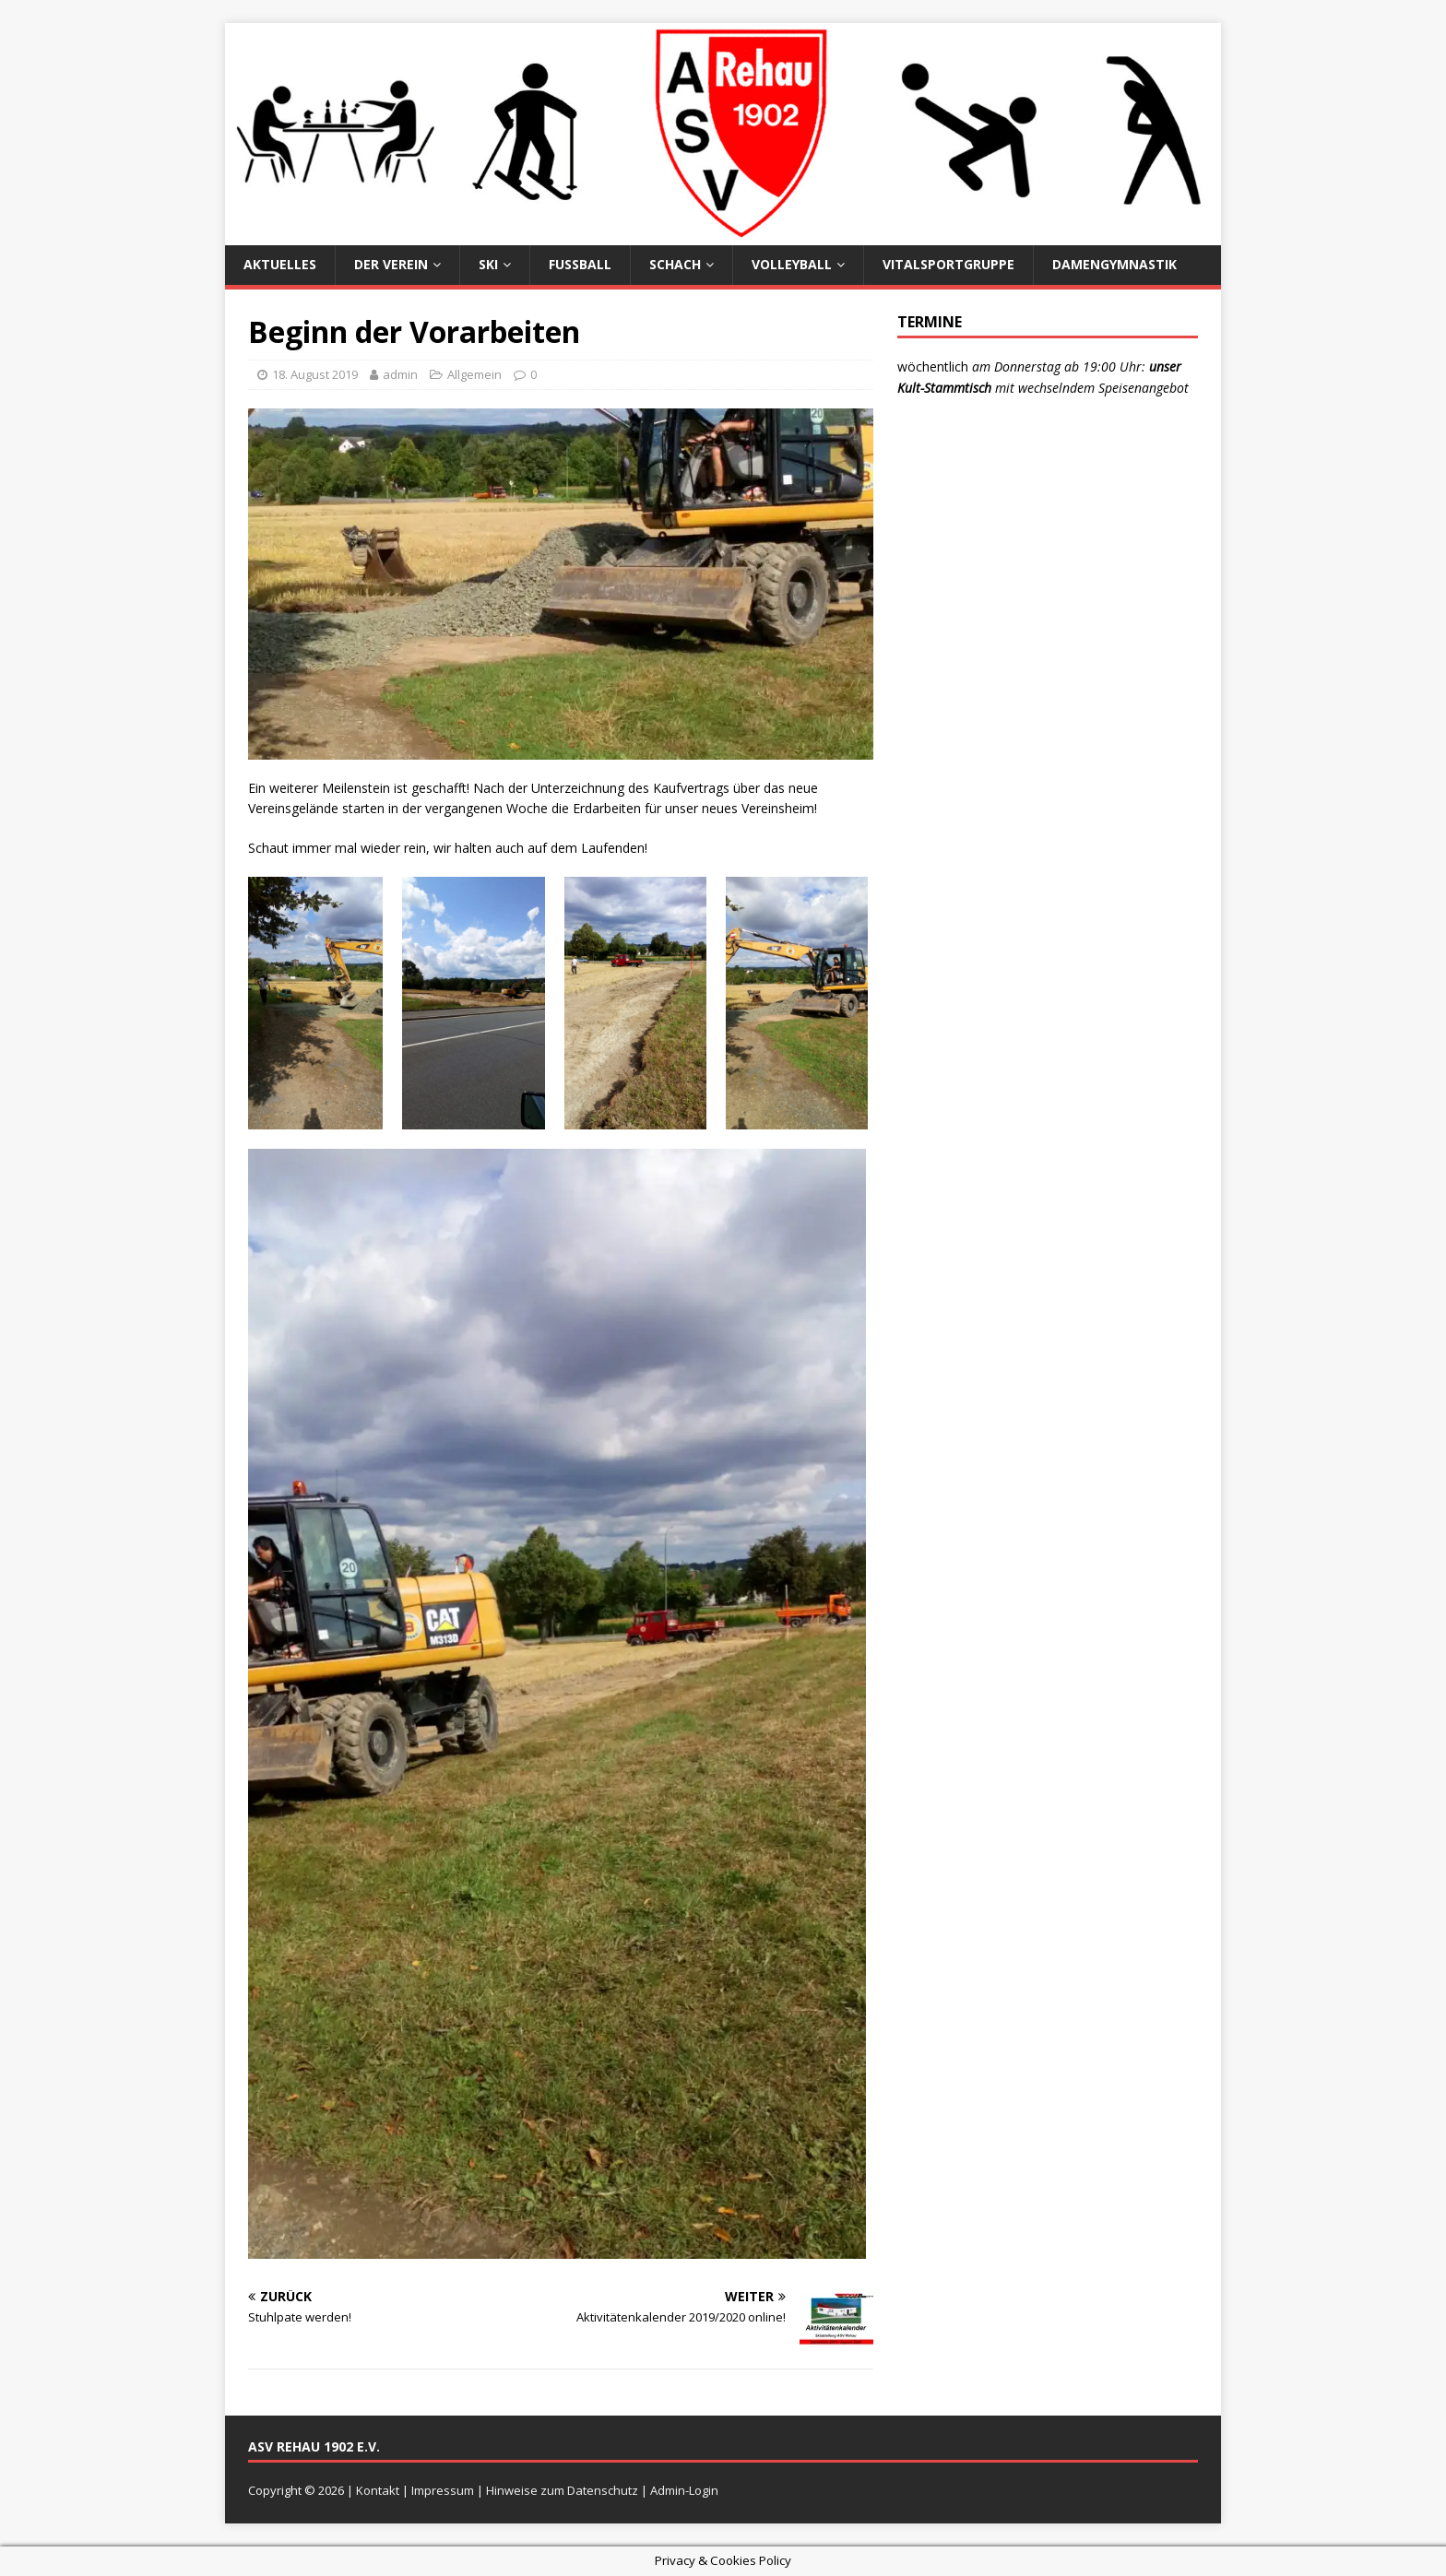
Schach (675, 264)
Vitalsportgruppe (948, 264)
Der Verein (391, 264)
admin (400, 374)
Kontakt (377, 2490)
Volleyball (792, 264)
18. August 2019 (315, 374)
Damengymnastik (1114, 264)
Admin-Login (684, 2490)
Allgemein (474, 374)
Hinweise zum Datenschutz (562, 2490)
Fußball (580, 264)
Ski (488, 264)
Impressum (442, 2490)
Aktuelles (279, 264)
